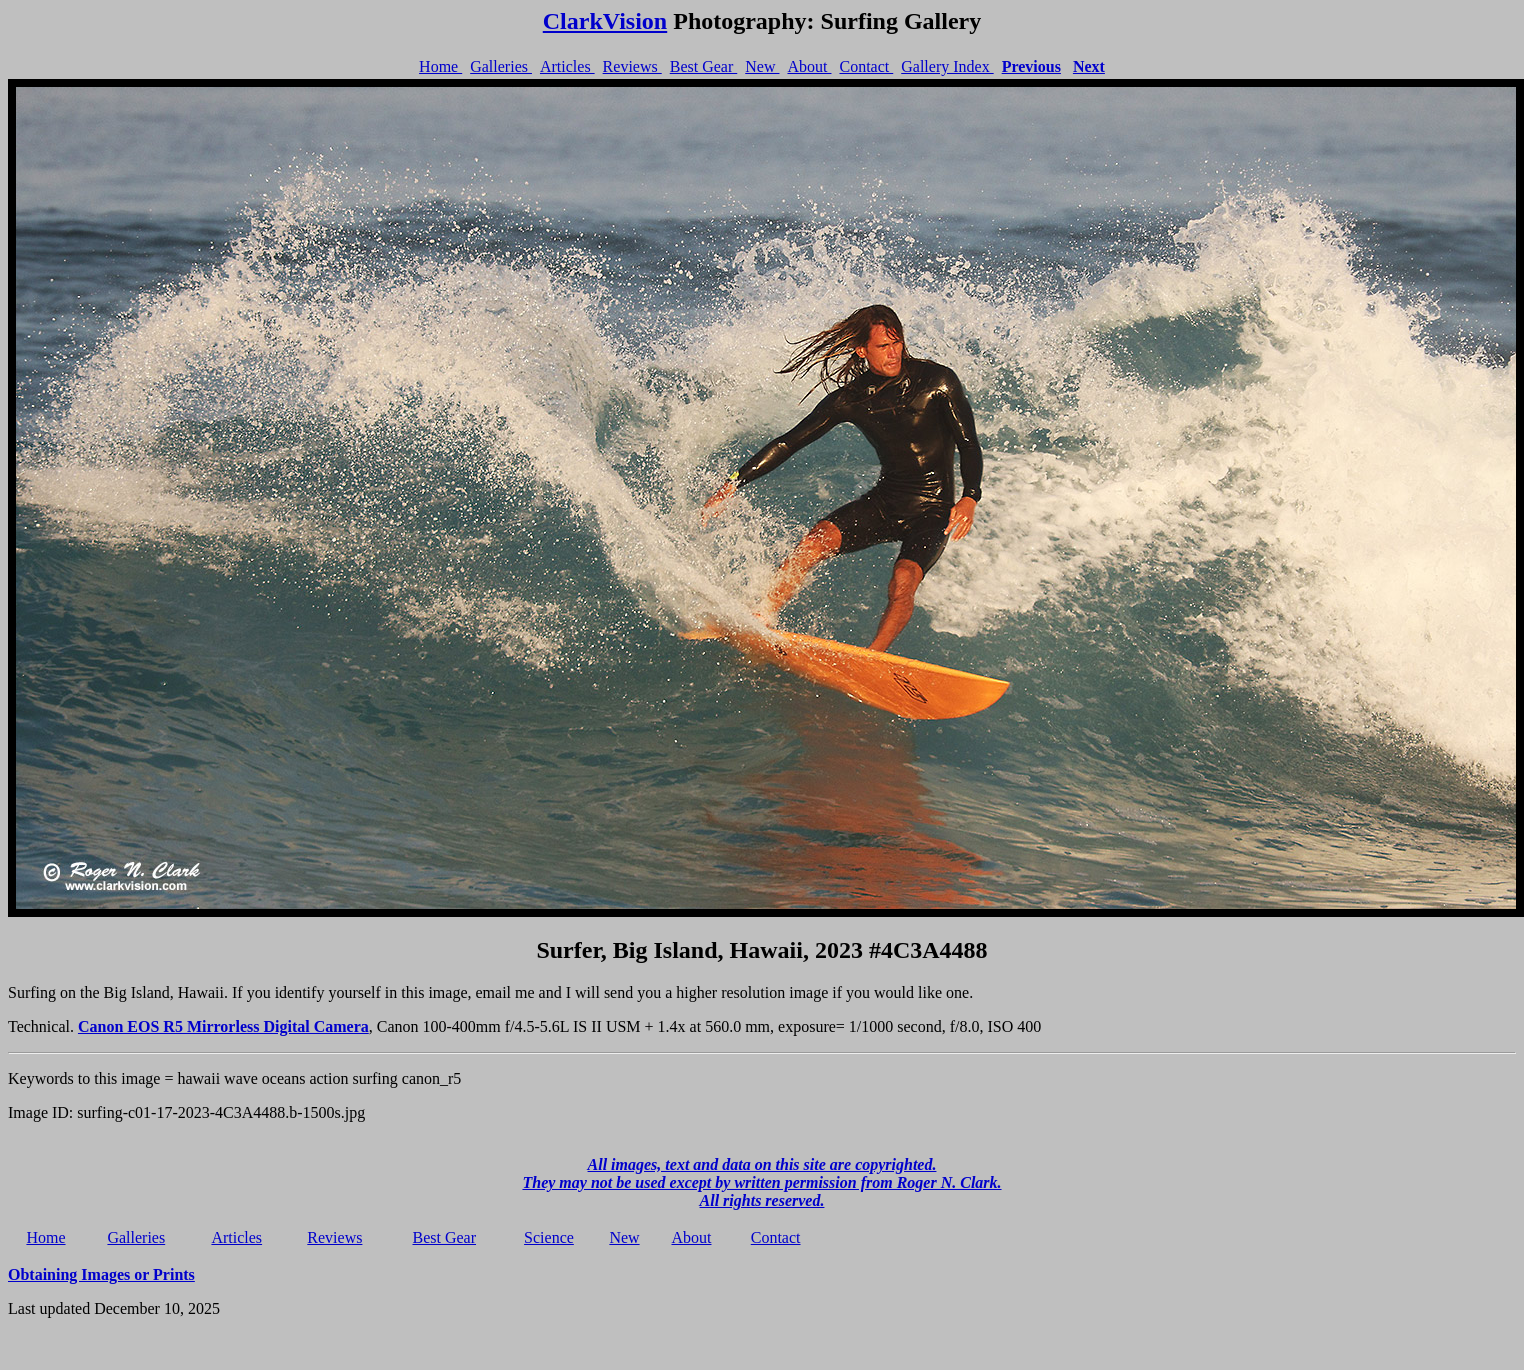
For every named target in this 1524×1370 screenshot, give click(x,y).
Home (440, 66)
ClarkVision (605, 21)
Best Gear (704, 66)
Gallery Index (947, 66)
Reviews (632, 66)
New (762, 66)
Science (549, 1237)
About (809, 66)
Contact (866, 66)
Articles (567, 66)
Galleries (501, 66)
